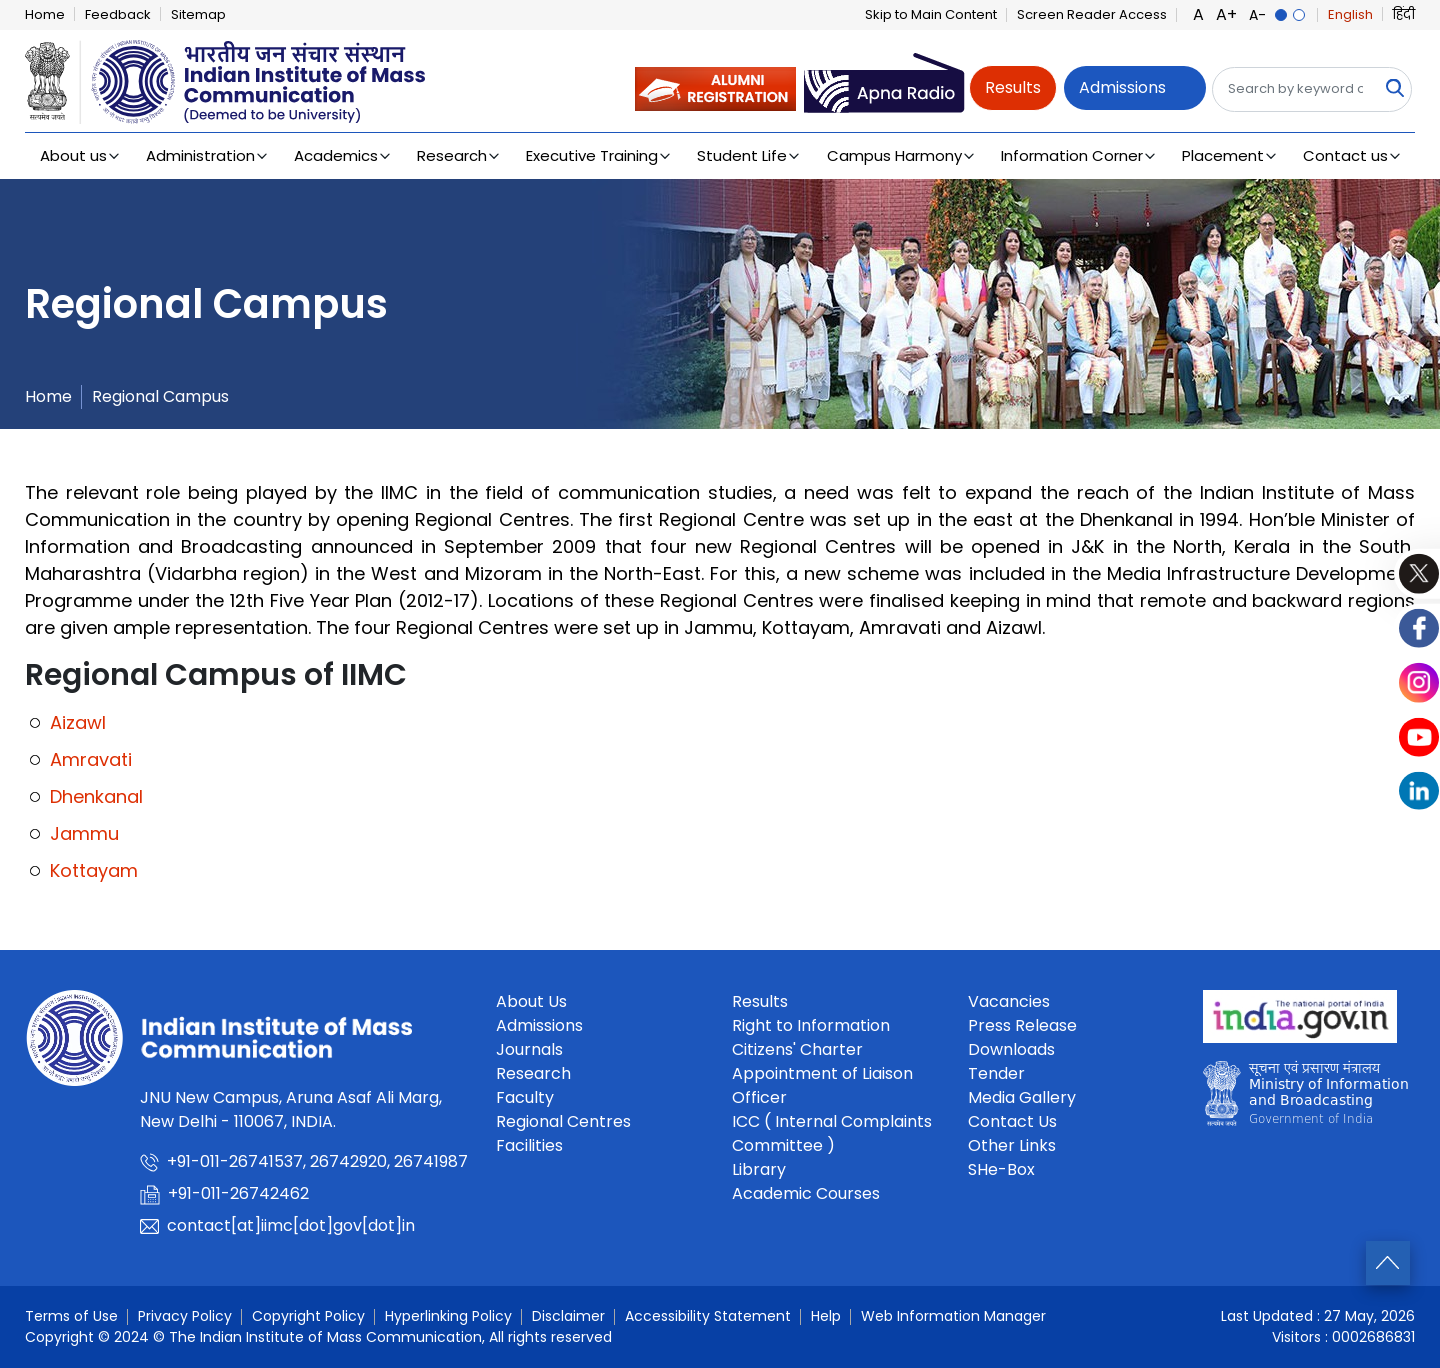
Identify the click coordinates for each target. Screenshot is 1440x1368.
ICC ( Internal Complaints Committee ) (832, 1133)
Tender (996, 1073)
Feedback (118, 14)
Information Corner (1072, 155)
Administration (200, 155)
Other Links (1012, 1145)
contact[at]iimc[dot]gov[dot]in (293, 1225)
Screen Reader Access (1092, 14)
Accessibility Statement (708, 1316)
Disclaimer (568, 1316)
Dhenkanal (96, 796)
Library (759, 1169)
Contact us (1345, 155)
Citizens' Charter (797, 1049)
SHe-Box (1001, 1169)
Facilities (529, 1145)
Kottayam (94, 870)
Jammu (84, 833)
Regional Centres (563, 1121)
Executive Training (592, 155)
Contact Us (1012, 1121)
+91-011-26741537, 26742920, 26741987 (319, 1161)
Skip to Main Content (931, 14)
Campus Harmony (894, 155)
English (1350, 14)
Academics (336, 155)
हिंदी (1404, 14)
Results (1013, 87)
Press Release (1022, 1025)
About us (73, 155)
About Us (531, 1001)
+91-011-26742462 (240, 1193)
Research (452, 155)
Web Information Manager (953, 1316)
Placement (1223, 155)
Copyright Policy (308, 1316)
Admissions (1122, 87)
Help (826, 1316)
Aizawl (78, 722)
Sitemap (198, 14)
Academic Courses (806, 1193)
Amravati (91, 759)
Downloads (1011, 1049)
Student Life (742, 155)
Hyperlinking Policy (448, 1316)
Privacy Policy (185, 1316)
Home (45, 14)
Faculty (525, 1097)
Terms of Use (71, 1316)
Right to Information (811, 1025)
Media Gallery (1022, 1097)
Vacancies (1009, 1001)
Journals (529, 1049)
